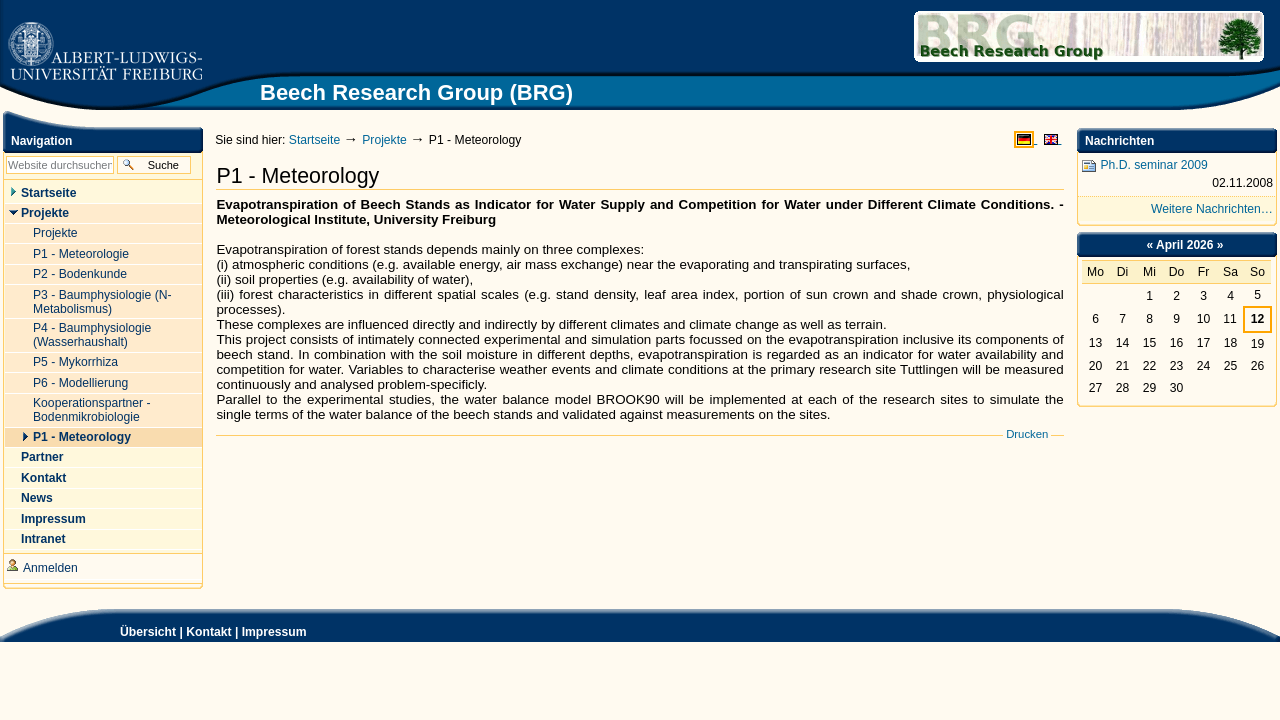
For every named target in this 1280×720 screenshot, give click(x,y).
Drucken (1027, 434)
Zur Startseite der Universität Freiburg (104, 52)
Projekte (384, 140)
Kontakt (208, 632)
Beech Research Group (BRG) (1021, 36)
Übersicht (148, 632)
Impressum (274, 632)
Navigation (41, 141)
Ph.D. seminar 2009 (1177, 175)
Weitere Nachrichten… (1212, 209)
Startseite (314, 140)
